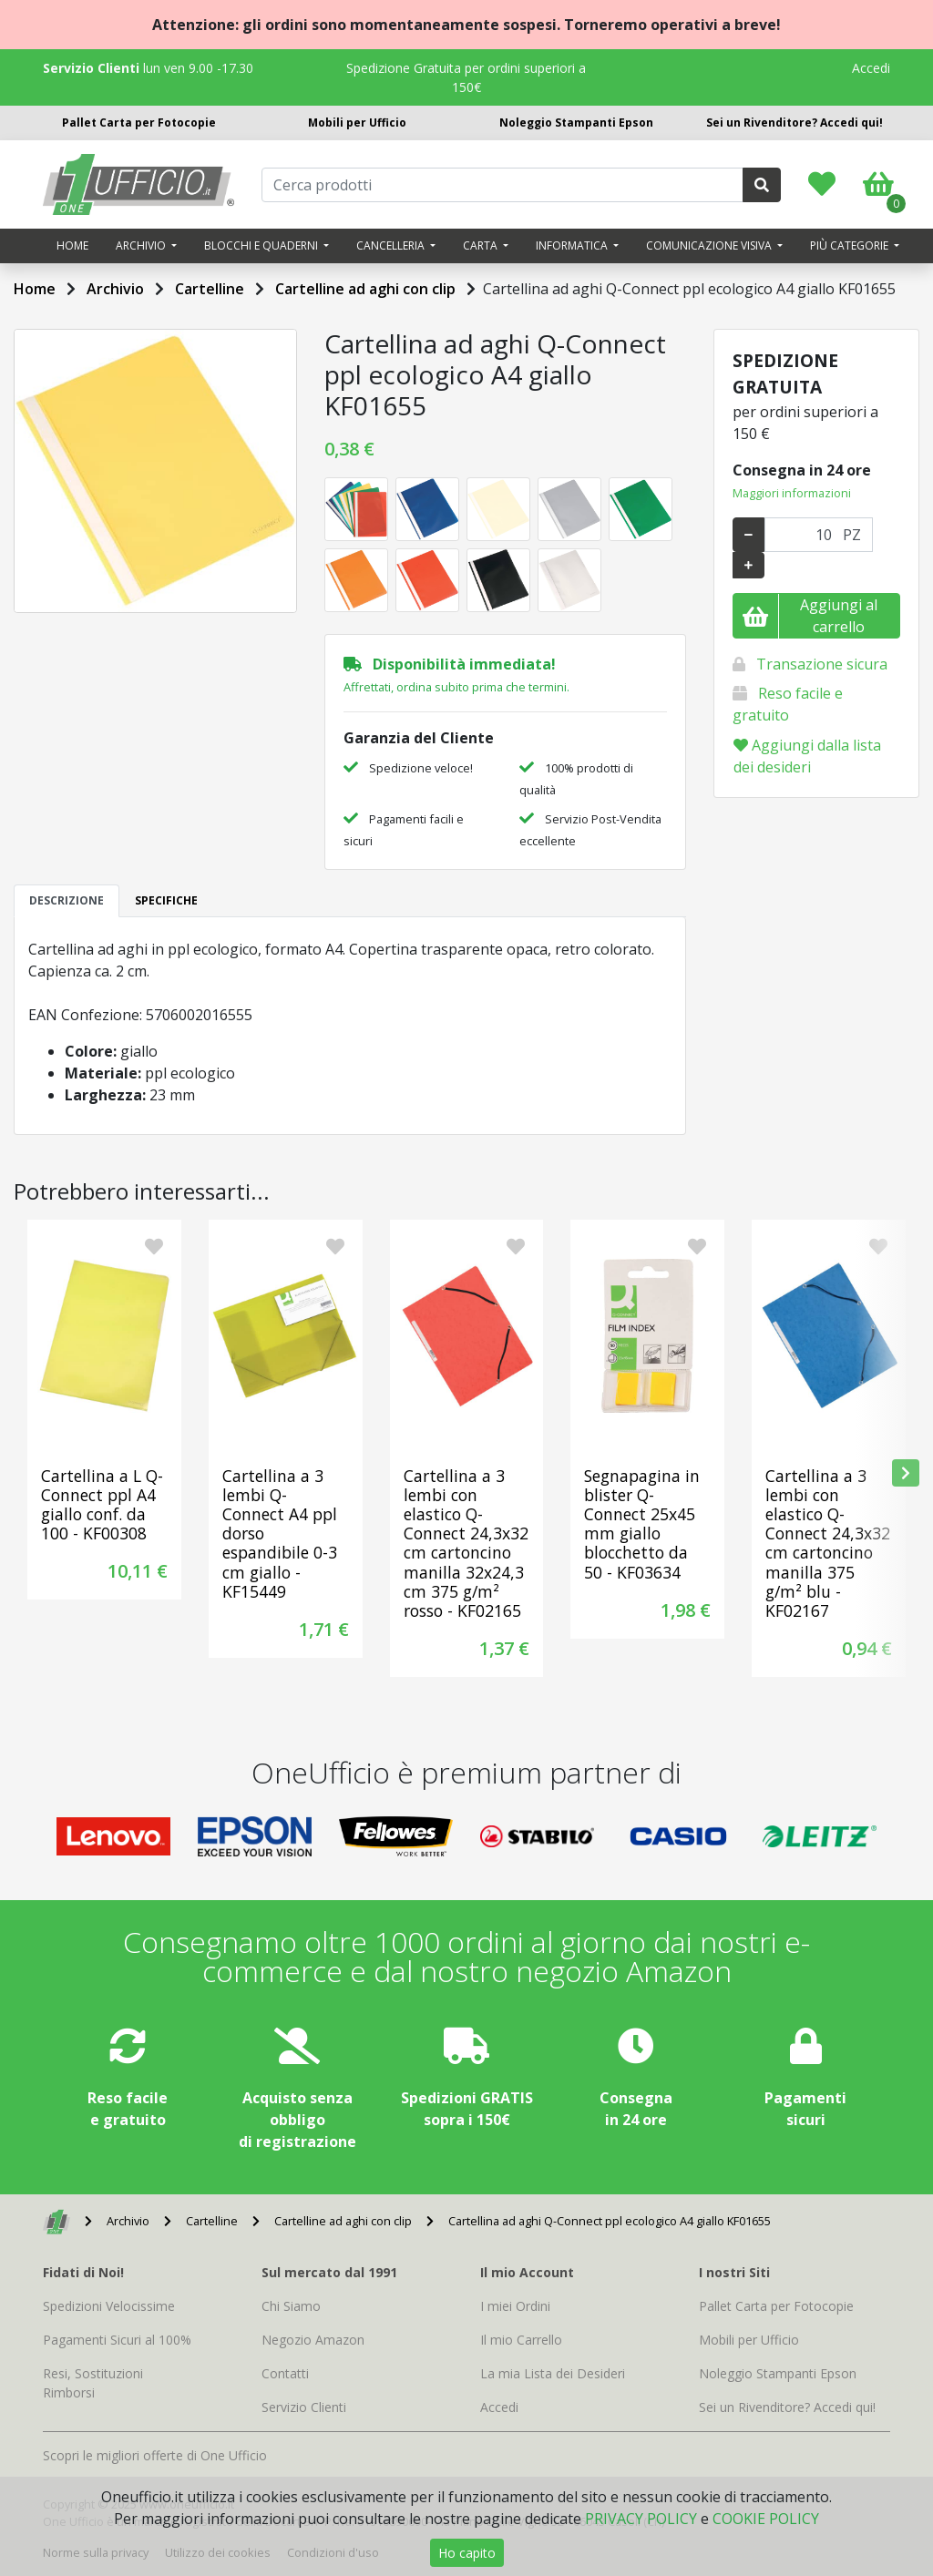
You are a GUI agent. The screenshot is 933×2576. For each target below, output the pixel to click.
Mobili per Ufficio (357, 122)
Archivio (115, 289)
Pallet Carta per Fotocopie (139, 122)
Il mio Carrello (521, 2339)
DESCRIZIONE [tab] (66, 900)
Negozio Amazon (312, 2339)
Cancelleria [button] (391, 245)
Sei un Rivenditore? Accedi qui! (794, 122)
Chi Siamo (291, 2306)
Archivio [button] (142, 245)
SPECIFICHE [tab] (166, 900)
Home (72, 245)
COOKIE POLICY (766, 2519)
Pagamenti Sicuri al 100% (117, 2339)
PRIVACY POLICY (641, 2519)
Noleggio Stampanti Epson (576, 122)
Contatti (285, 2373)
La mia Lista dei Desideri (552, 2373)
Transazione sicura (821, 664)
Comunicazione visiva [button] (710, 245)
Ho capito (467, 2552)
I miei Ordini (515, 2306)
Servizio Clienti (303, 2407)
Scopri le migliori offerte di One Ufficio (155, 2455)
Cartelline (209, 289)
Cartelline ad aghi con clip (365, 289)
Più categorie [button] (850, 245)
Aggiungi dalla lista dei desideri (807, 756)
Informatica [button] (573, 245)
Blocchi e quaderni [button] (262, 245)
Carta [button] (481, 245)
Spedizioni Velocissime (109, 2306)
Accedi (871, 68)
